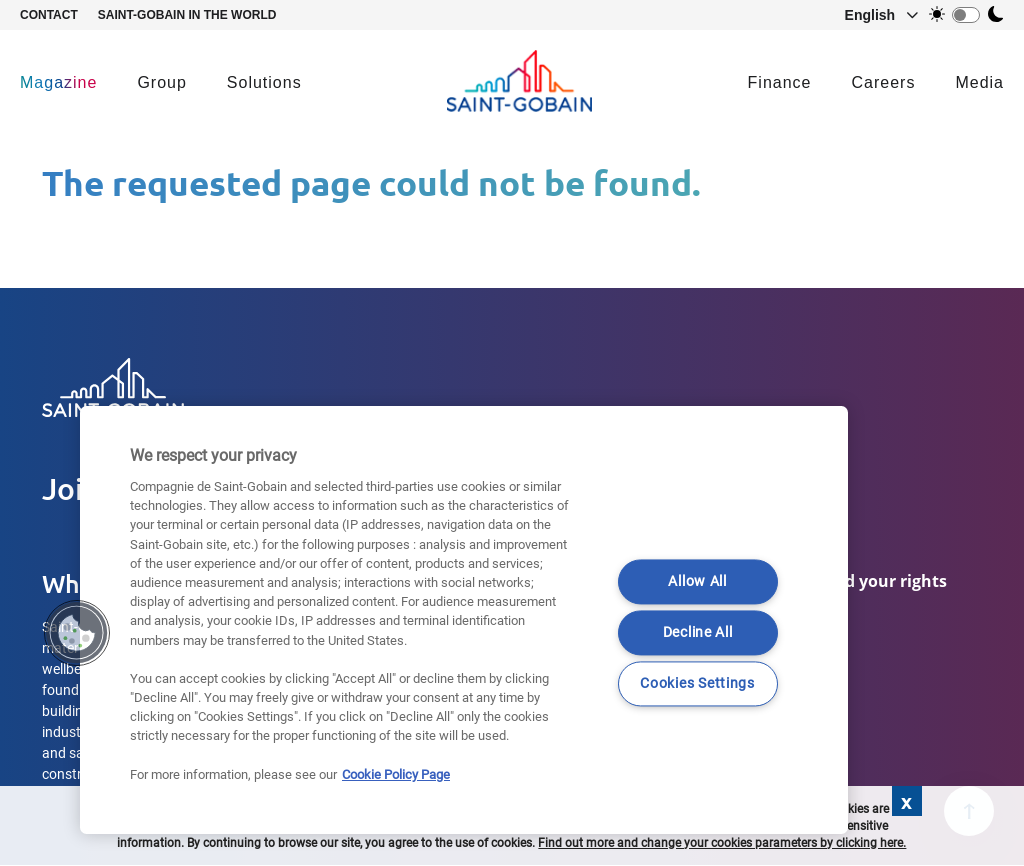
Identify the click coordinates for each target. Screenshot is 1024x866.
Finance (780, 82)
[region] (464, 620)
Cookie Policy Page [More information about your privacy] (396, 774)
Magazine (58, 82)
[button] (872, 15)
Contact (49, 15)
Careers (884, 82)
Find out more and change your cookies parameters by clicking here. (722, 843)
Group (161, 82)
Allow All (697, 582)
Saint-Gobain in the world (187, 15)
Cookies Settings (697, 684)
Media (979, 82)
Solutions (264, 82)
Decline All (698, 633)
